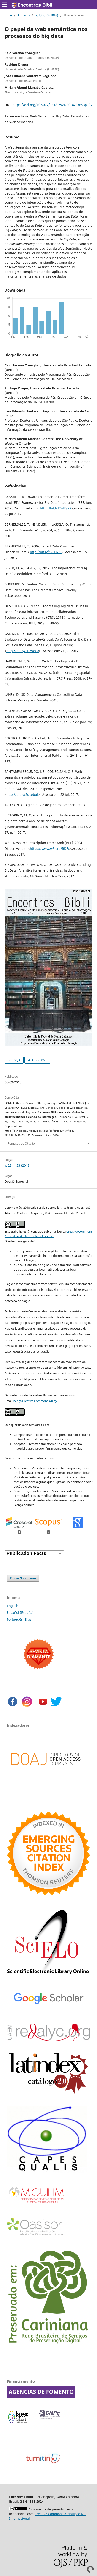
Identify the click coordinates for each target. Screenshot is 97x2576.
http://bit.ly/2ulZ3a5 (55, 508)
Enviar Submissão (23, 1578)
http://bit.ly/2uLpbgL (22, 794)
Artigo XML (39, 1060)
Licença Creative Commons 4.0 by (34, 1401)
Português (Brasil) (21, 1619)
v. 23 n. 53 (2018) (46, 15)
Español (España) (20, 1612)
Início (8, 15)
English (12, 1605)
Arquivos (24, 15)
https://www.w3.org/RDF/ (49, 848)
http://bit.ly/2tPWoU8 (22, 651)
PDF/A (15, 1060)
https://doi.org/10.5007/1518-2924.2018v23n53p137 (52, 105)
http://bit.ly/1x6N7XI (46, 552)
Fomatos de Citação (21, 1143)
